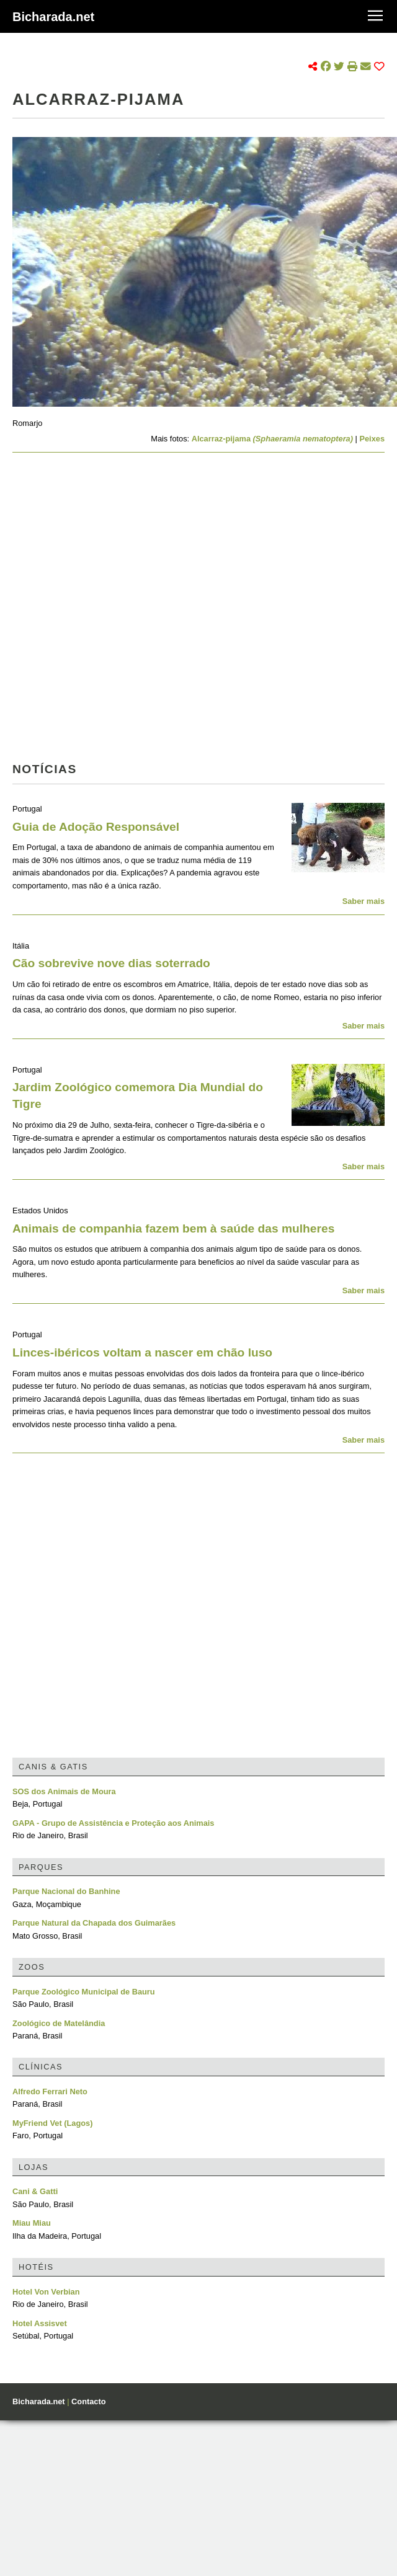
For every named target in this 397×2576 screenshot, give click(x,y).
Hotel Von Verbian (46, 2291)
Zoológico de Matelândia (58, 2023)
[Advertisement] (133, 611)
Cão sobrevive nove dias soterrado (111, 963)
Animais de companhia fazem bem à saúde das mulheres (173, 1228)
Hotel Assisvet (39, 2323)
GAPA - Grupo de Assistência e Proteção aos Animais (113, 1823)
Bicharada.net (53, 17)
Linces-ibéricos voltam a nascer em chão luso (142, 1352)
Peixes (372, 438)
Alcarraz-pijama (272, 438)
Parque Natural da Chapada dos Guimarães (94, 1923)
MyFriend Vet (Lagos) (52, 2123)
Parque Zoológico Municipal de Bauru (83, 1991)
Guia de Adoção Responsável (95, 826)
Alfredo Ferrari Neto (49, 2091)
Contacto (88, 2401)
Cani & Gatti (35, 2191)
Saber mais (363, 901)
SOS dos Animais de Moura (64, 1791)
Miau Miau (31, 2223)
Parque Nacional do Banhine (66, 1891)
